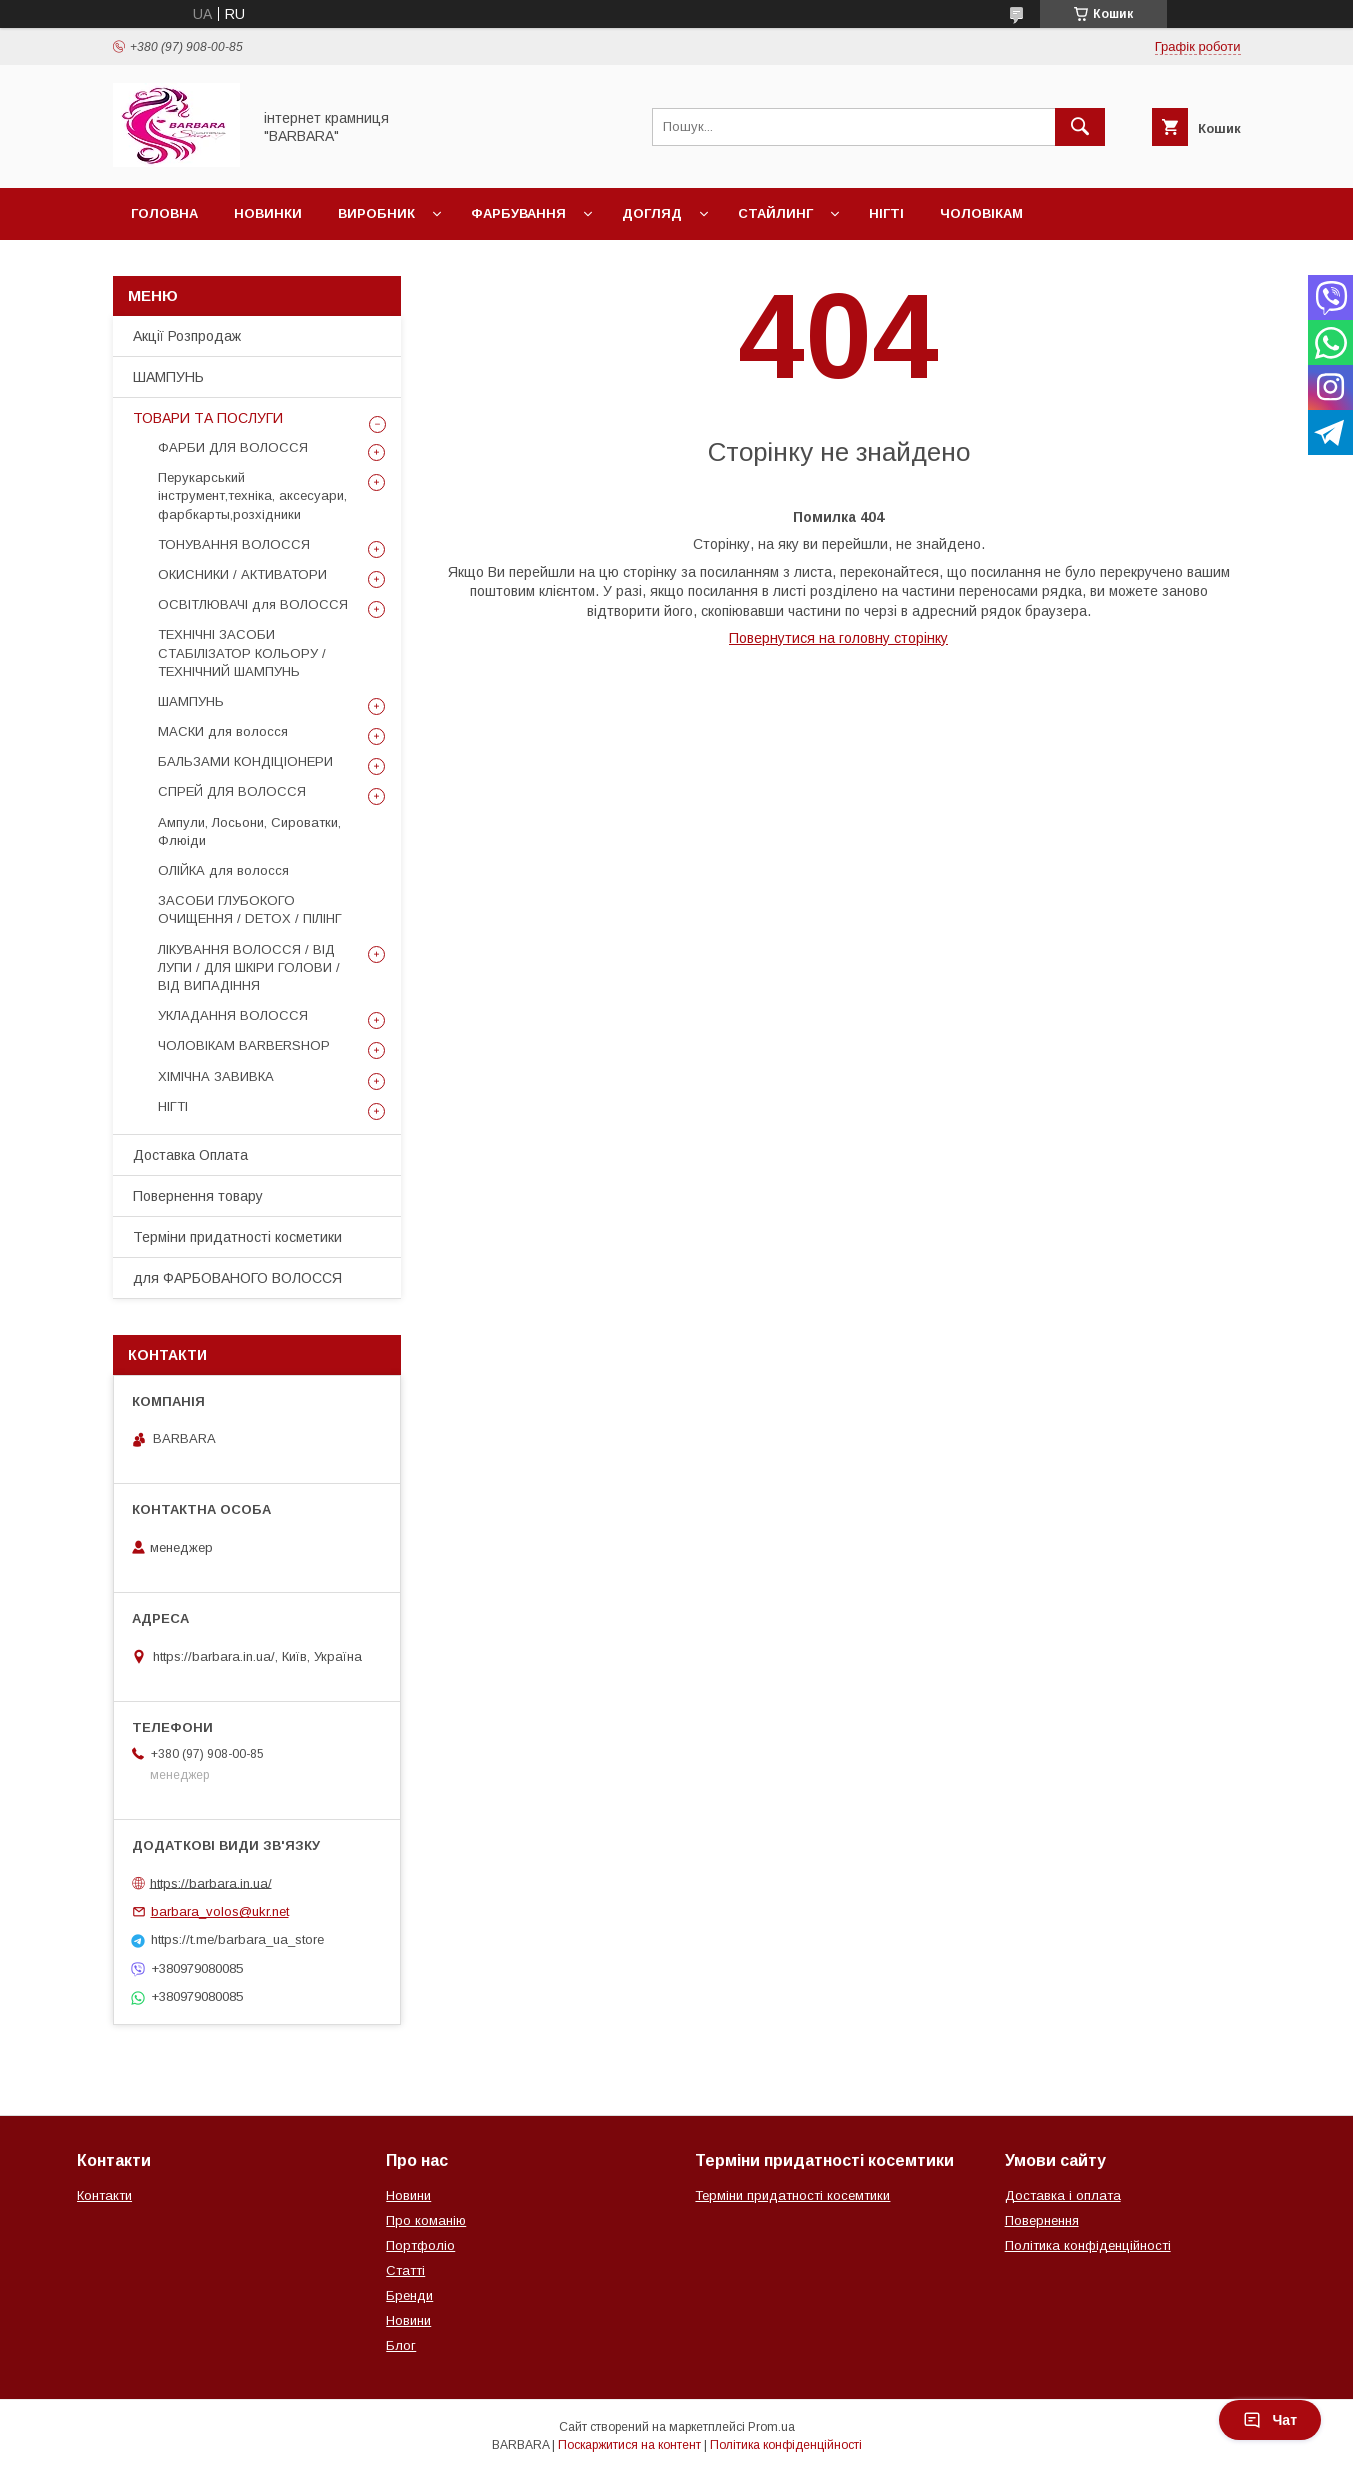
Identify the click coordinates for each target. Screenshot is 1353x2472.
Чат (1270, 2420)
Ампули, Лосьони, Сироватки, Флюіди (249, 831)
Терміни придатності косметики (237, 1237)
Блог (401, 2345)
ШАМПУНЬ (168, 377)
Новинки (268, 213)
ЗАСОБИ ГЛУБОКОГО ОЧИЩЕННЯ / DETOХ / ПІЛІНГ (250, 909)
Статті (405, 2270)
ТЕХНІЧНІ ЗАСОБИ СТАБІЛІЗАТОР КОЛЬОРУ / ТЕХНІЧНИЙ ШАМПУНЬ (242, 652)
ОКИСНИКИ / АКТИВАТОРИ (242, 574)
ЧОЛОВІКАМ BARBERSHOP (244, 1045)
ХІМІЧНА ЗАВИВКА (216, 1076)
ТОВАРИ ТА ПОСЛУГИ (208, 418)
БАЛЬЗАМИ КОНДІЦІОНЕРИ (245, 761)
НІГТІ (173, 1106)
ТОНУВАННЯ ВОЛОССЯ (234, 544)
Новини (408, 2195)
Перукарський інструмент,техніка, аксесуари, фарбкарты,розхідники (252, 495)
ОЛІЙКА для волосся (223, 870)
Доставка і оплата (1063, 2195)
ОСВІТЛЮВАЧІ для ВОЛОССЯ (253, 604)
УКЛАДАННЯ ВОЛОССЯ (233, 1015)
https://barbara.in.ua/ (211, 1882)
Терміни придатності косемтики (792, 2195)
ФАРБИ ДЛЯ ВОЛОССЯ (233, 447)
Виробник (376, 213)
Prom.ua (771, 2427)
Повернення (1042, 2220)
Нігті (886, 213)
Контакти (104, 2195)
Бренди (409, 2295)
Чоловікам (981, 213)
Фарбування (518, 213)
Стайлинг (775, 213)
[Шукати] (1080, 127)
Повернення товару (198, 1196)
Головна (164, 213)
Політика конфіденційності (1088, 2245)
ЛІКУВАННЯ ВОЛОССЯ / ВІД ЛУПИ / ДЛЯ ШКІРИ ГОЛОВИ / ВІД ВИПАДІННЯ (249, 967)
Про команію (426, 2220)
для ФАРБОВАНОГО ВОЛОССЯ (237, 1278)
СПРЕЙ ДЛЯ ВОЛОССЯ (232, 791)
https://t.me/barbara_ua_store (237, 1939)
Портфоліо (420, 2245)
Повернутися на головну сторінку (838, 638)
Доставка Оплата (190, 1155)
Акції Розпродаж (187, 336)
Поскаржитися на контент (629, 2445)
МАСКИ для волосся (223, 731)
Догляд (652, 213)
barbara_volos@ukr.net (220, 1911)
